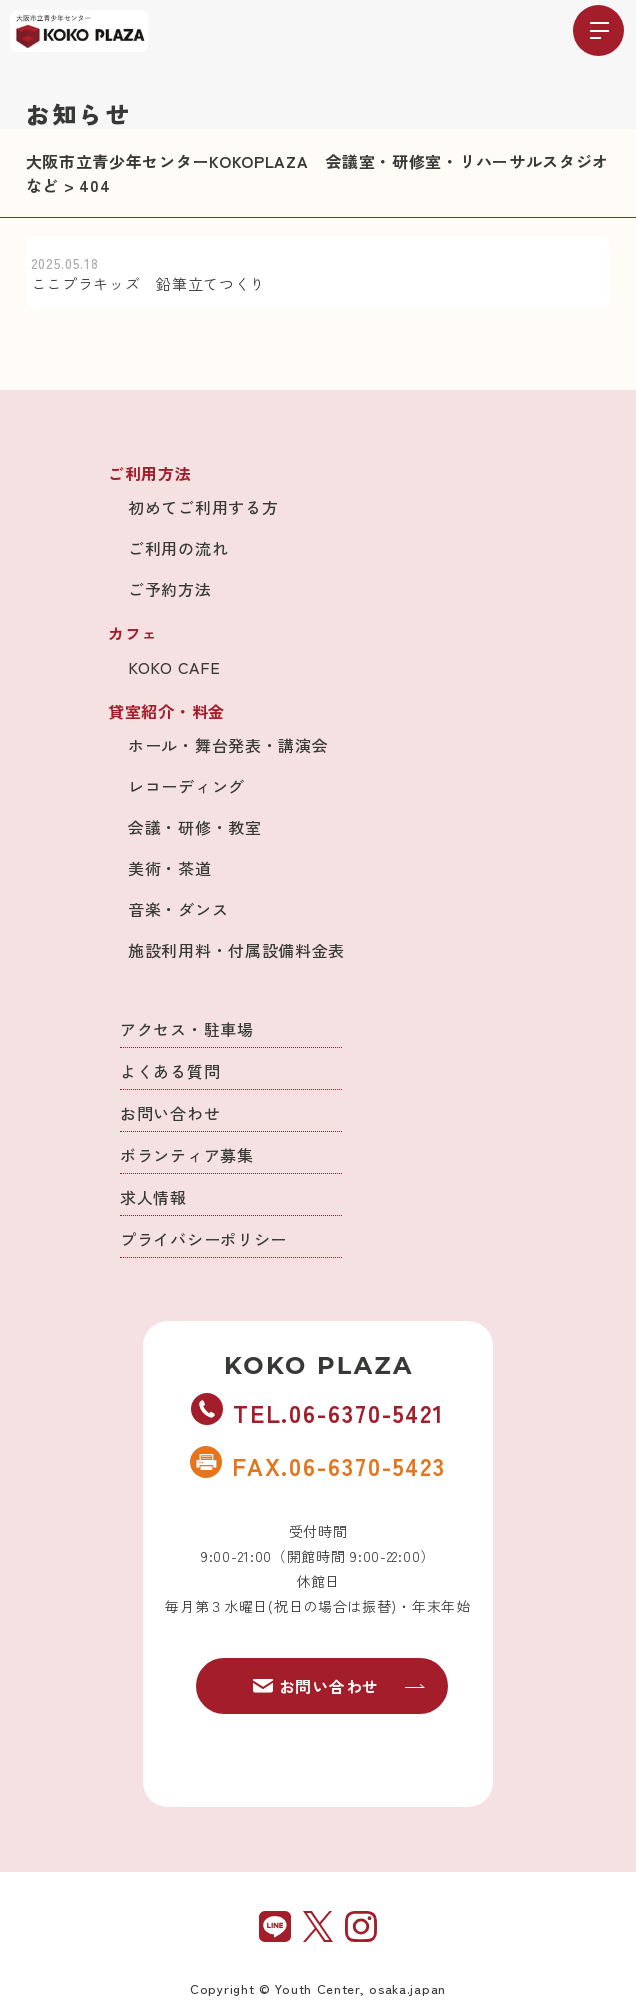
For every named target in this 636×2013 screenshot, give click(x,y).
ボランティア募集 (187, 1155)
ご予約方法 (170, 589)
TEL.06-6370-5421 (318, 1412)
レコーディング (186, 786)
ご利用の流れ (178, 548)
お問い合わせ (170, 1113)
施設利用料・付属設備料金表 (236, 950)
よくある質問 (170, 1071)
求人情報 (153, 1197)
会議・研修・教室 (195, 827)
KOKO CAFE (174, 667)
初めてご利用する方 (203, 507)
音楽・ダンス (178, 909)
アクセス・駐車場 (187, 1029)
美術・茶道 (170, 868)
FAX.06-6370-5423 (318, 1465)
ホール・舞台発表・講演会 (228, 745)
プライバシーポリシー (203, 1239)
